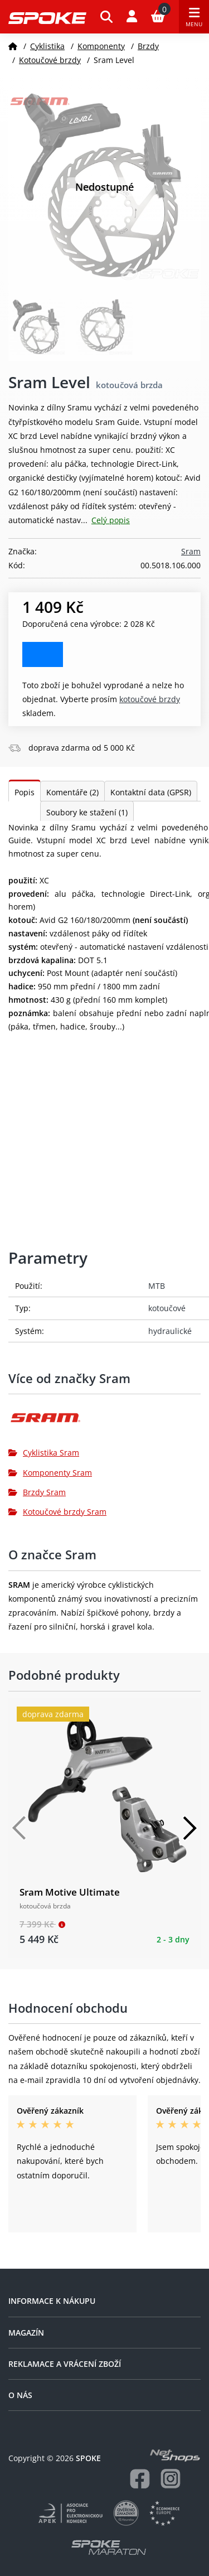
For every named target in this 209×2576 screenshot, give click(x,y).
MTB (156, 1285)
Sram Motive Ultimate (70, 1892)
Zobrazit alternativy (42, 654)
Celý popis (110, 520)
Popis (24, 792)
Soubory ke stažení (87, 812)
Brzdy (148, 46)
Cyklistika (47, 46)
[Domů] (12, 46)
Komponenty (101, 46)
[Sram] (104, 1422)
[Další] (189, 1828)
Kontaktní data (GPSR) (150, 792)
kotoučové (167, 1308)
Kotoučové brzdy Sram (57, 1511)
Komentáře (72, 792)
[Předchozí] (19, 1828)
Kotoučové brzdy (50, 60)
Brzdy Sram (37, 1492)
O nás (20, 2395)
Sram (191, 551)
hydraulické (170, 1331)
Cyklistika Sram (43, 1452)
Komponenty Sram (50, 1472)
